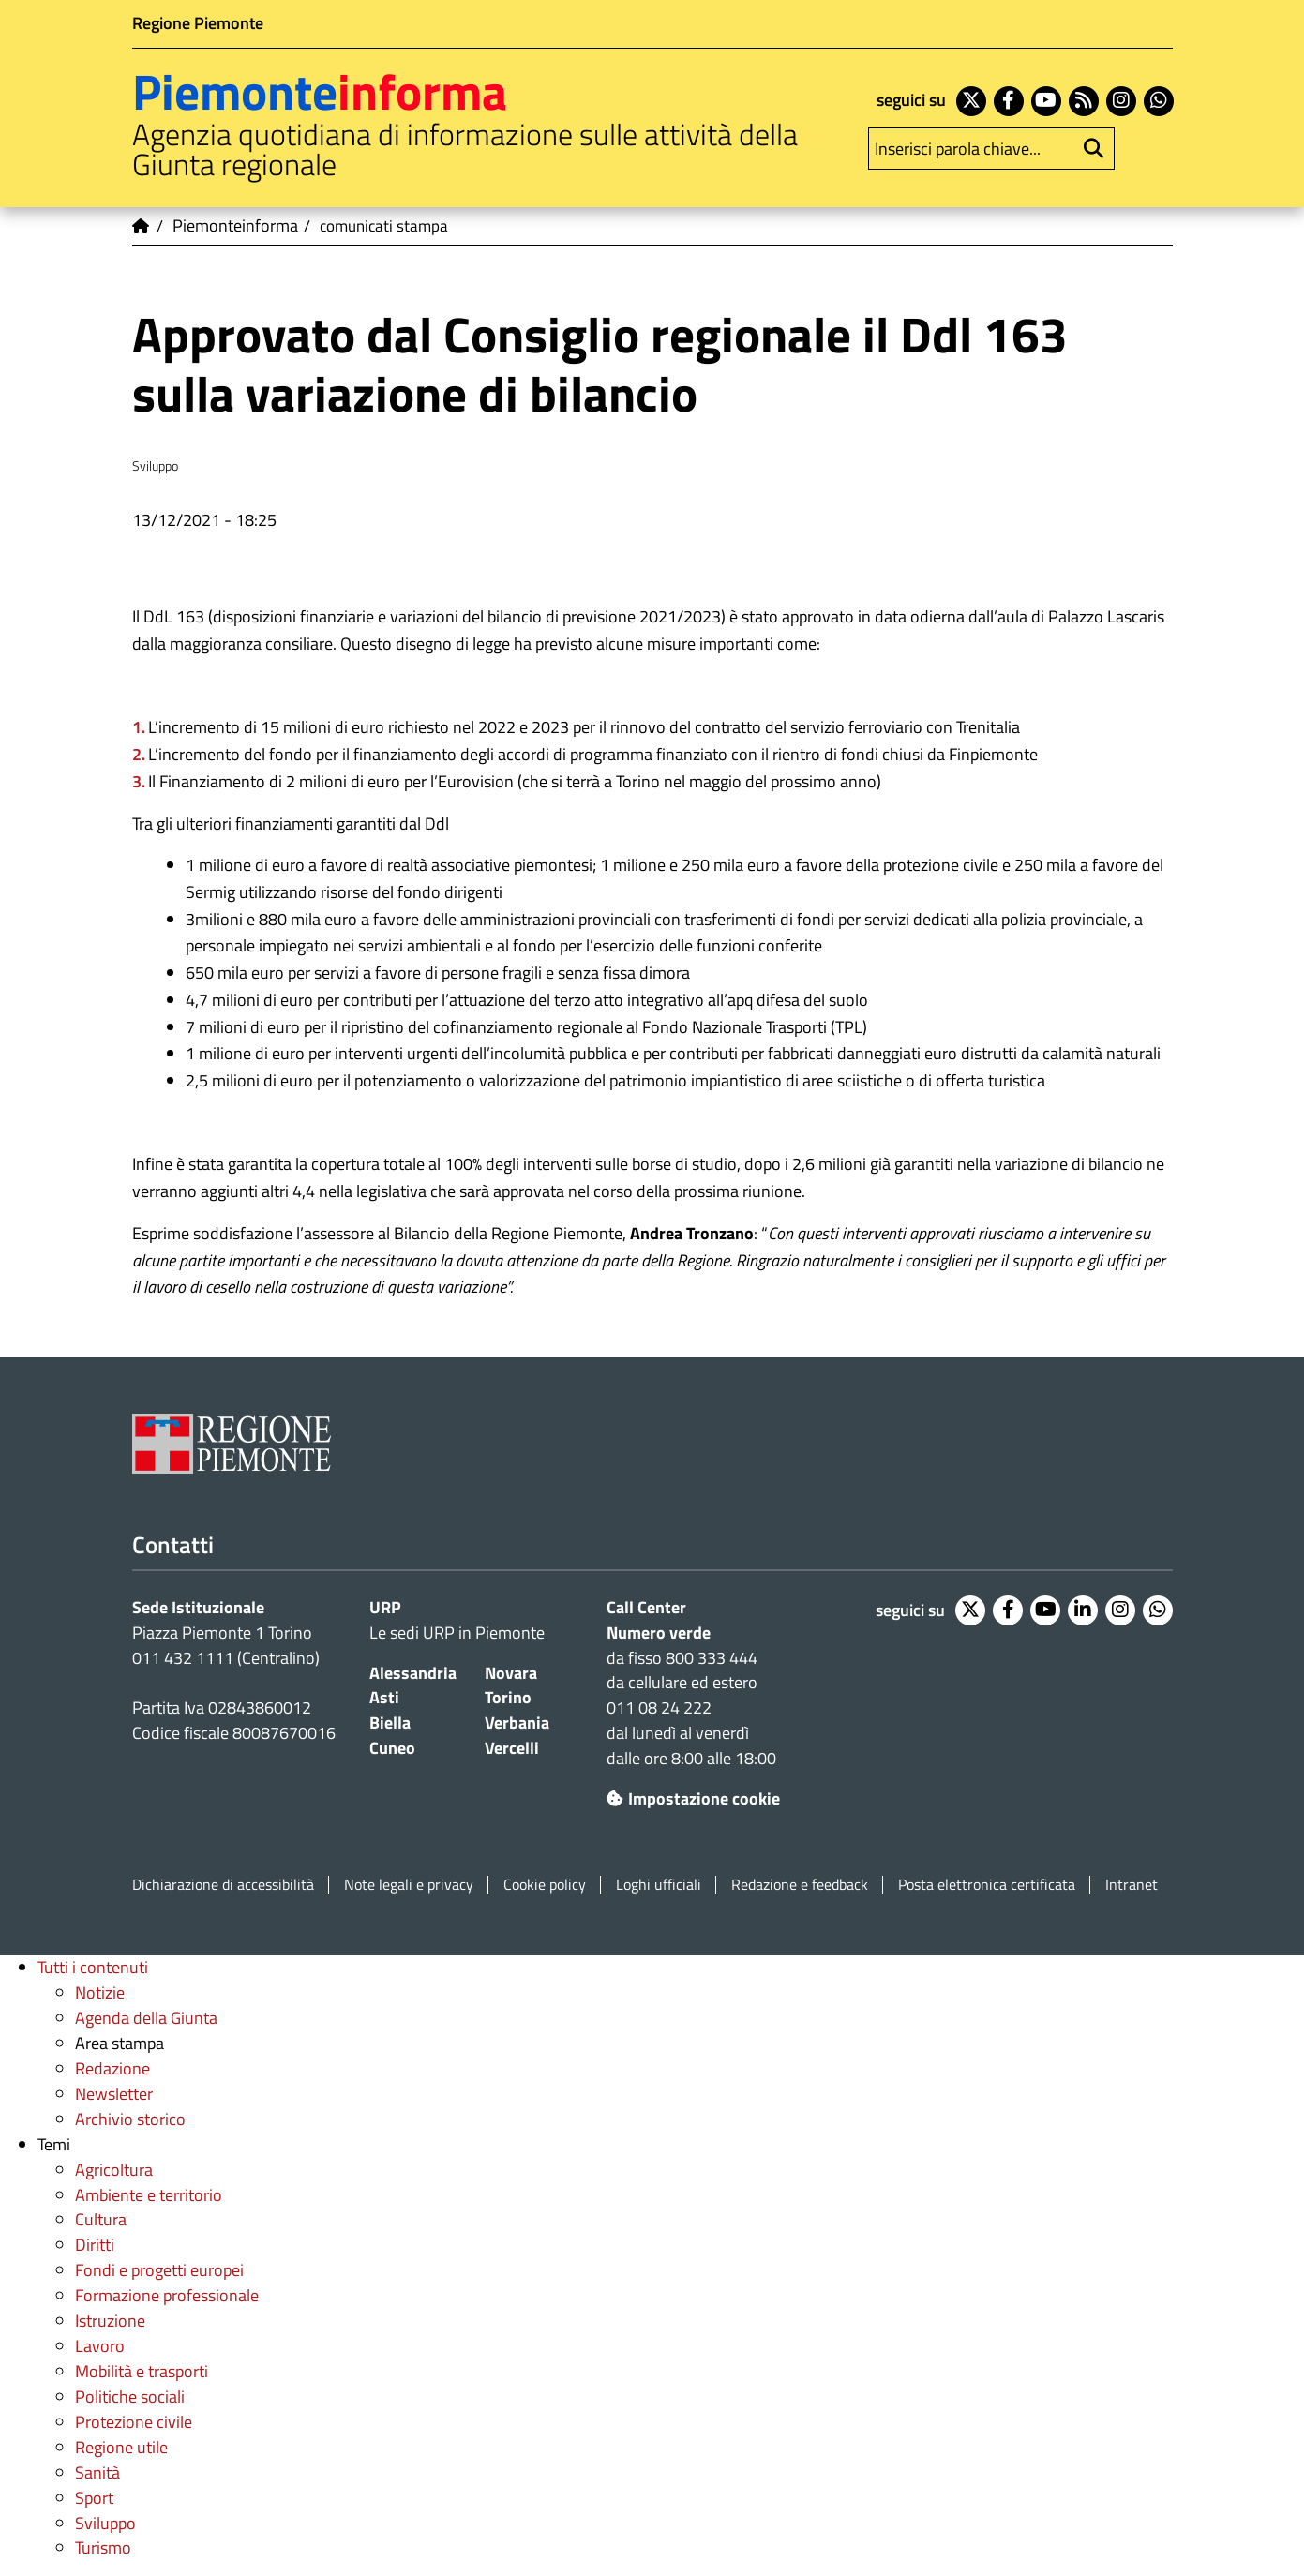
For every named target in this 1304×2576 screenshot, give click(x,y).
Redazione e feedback (799, 1885)
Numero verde (659, 1632)
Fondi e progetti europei (159, 2270)
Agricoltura (114, 2169)
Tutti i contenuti (92, 1967)
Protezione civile (133, 2421)
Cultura (101, 2219)
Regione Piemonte (197, 23)
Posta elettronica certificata (986, 1885)
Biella (390, 1722)
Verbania (517, 1722)
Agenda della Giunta (146, 2017)
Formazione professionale (167, 2295)
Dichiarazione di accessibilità (223, 1885)
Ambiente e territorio (148, 2195)
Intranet (1131, 1885)
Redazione (112, 2068)
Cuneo (392, 1747)
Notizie (100, 1992)
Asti (384, 1697)
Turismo (103, 2547)
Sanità (97, 2472)
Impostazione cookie (693, 1798)
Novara (511, 1672)
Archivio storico (130, 2119)
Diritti (94, 2244)
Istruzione (110, 2320)
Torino (508, 1697)
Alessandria (413, 1672)
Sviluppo (105, 2523)
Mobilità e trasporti (141, 2371)
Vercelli (512, 1747)
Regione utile (121, 2447)
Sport (94, 2497)
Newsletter (114, 2093)
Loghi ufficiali (658, 1885)
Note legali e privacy (408, 1885)
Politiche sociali (130, 2396)
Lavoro (100, 2346)
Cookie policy (544, 1885)
